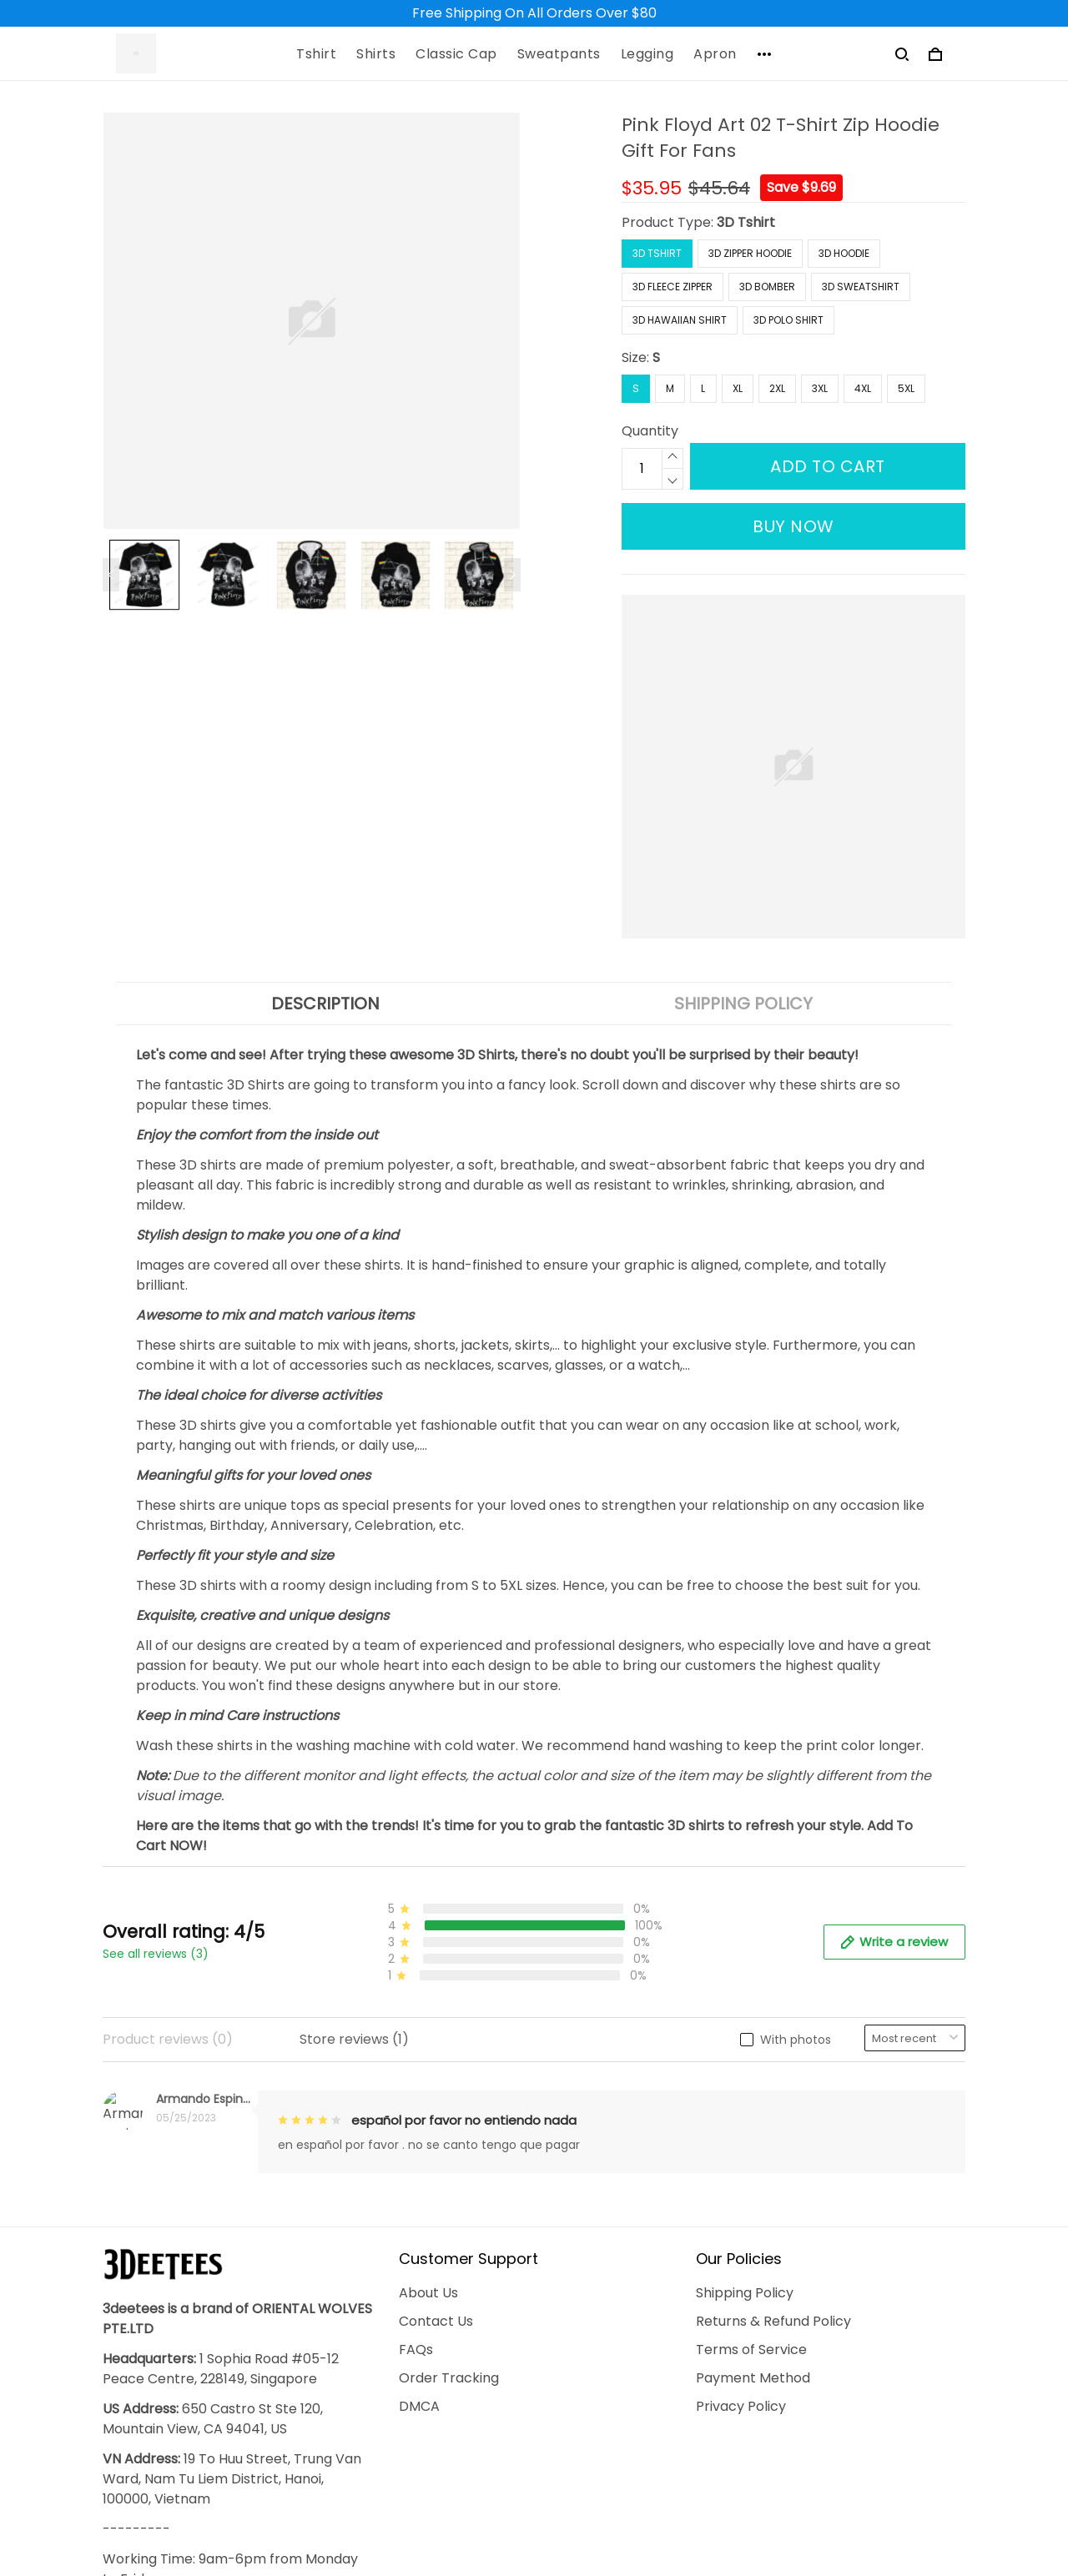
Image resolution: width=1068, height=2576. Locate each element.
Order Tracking (449, 2134)
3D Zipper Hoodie (750, 253)
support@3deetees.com (183, 2438)
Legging (647, 54)
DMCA (419, 2162)
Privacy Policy (741, 2162)
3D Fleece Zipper (672, 286)
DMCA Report (713, 2499)
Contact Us (436, 2077)
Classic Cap (456, 54)
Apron (715, 54)
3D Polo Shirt (788, 320)
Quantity (650, 430)
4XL (862, 388)
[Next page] (512, 574)
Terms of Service (751, 2106)
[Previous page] (111, 574)
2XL (777, 388)
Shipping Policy (744, 2049)
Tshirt (316, 54)
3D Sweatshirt (860, 286)
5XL (906, 388)
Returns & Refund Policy (773, 2077)
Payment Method (753, 2134)
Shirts (375, 54)
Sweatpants (559, 54)
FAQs (416, 2106)
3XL (820, 388)
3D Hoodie (844, 253)
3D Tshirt (746, 222)
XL (738, 388)
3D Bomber (767, 286)
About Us (428, 2049)
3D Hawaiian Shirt (679, 320)
